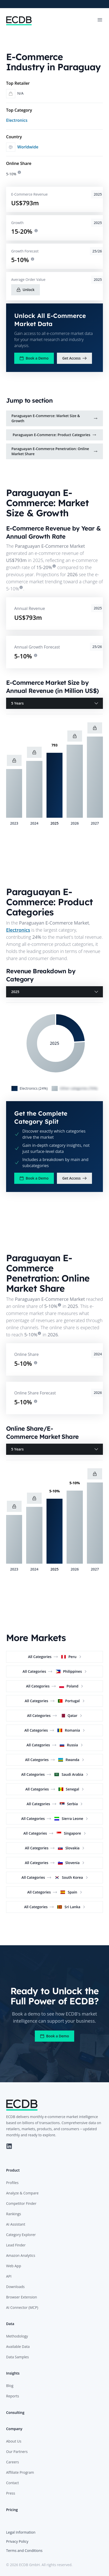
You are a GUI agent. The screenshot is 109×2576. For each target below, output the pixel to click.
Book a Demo (34, 358)
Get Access (74, 358)
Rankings (13, 2213)
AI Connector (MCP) (22, 2307)
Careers (12, 2462)
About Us (13, 2441)
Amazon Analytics (20, 2255)
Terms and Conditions (24, 2550)
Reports (12, 2396)
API (8, 2276)
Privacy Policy (17, 2541)
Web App (13, 2265)
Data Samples (17, 2357)
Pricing (12, 2509)
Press (10, 2493)
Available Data (18, 2346)
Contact (12, 2482)
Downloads (15, 2286)
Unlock (26, 289)
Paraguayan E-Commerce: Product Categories (55, 434)
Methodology (17, 2336)
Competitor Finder (21, 2203)
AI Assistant (15, 2224)
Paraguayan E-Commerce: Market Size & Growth (54, 418)
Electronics (16, 120)
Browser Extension (21, 2297)
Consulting (15, 2412)
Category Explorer (21, 2234)
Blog (9, 2385)
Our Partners (17, 2451)
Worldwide (27, 147)
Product (13, 2170)
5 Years (55, 703)
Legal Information (20, 2532)
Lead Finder (16, 2245)
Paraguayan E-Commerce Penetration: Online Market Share (54, 451)
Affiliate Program (20, 2472)
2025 (55, 991)
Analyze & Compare (22, 2193)
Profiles (12, 2182)
